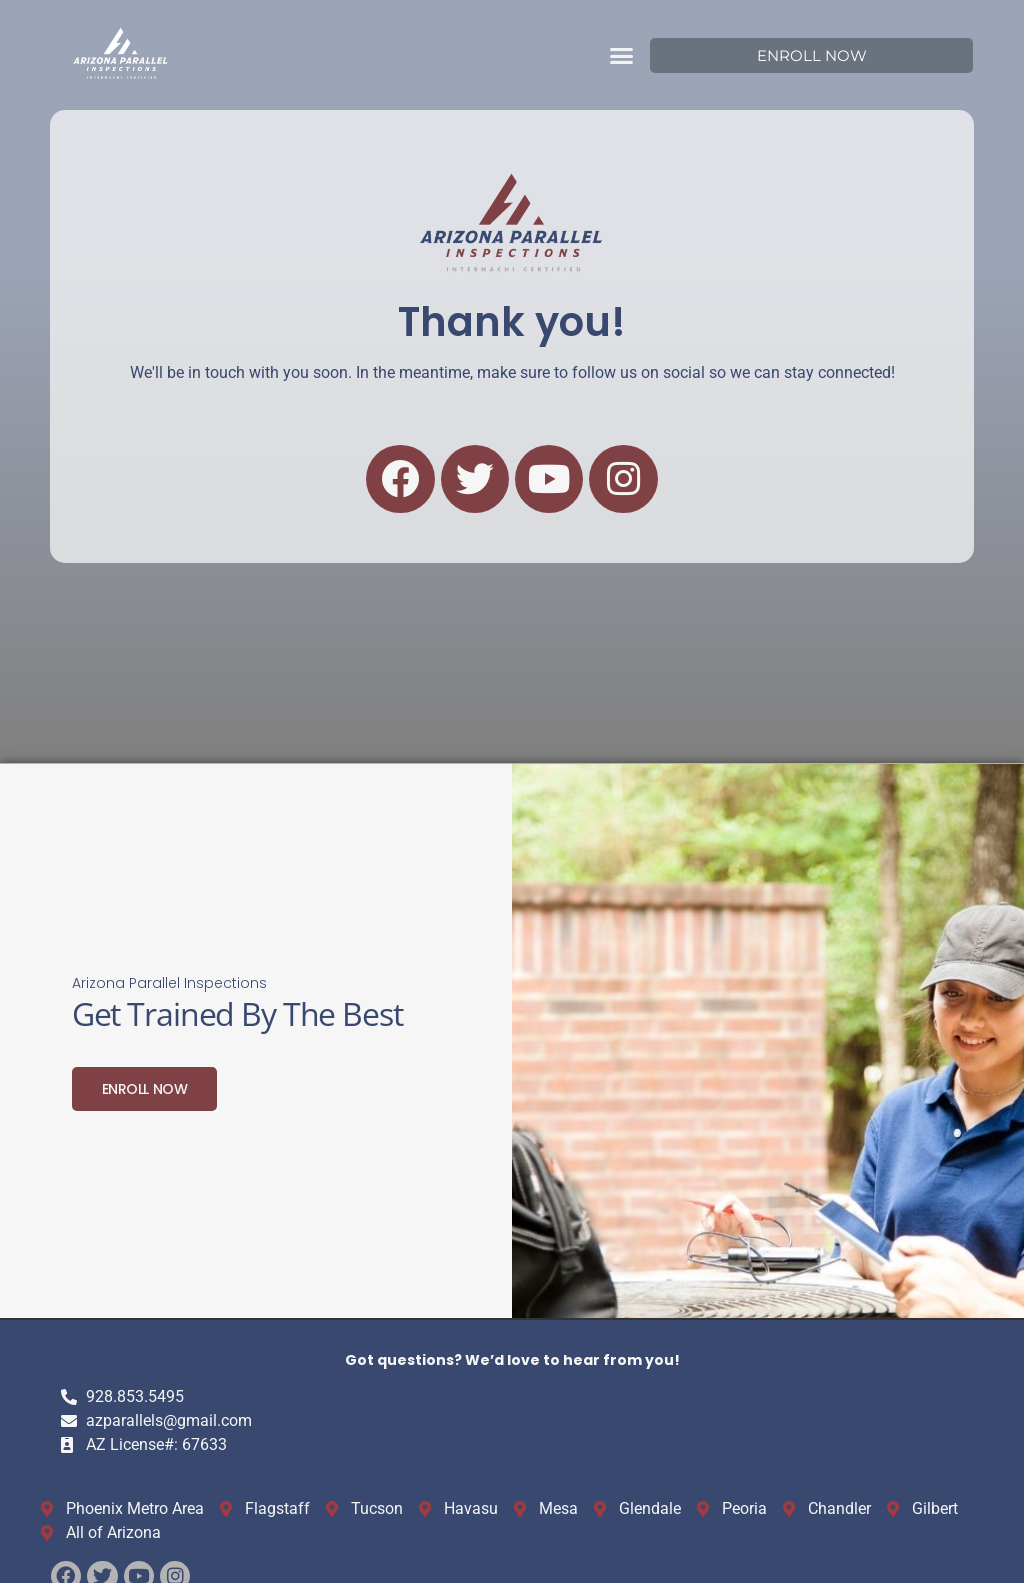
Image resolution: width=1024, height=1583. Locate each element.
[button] (622, 55)
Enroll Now (145, 1087)
